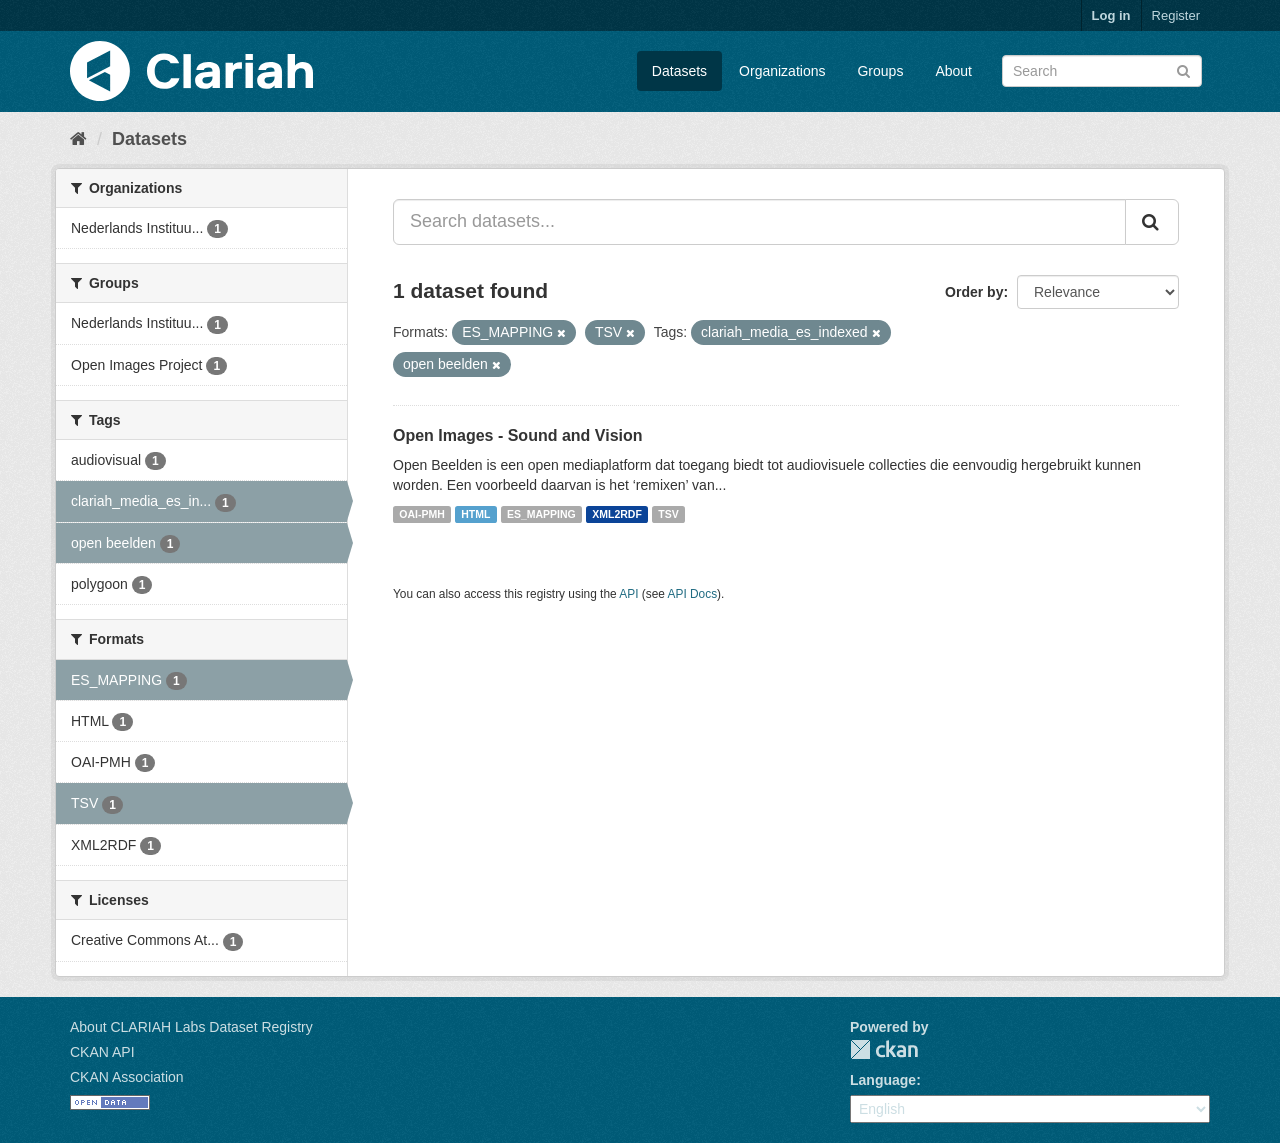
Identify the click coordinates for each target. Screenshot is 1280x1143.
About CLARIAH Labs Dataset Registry (191, 1027)
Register (1176, 15)
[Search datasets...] (759, 222)
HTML (475, 514)
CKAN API (102, 1052)
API (628, 594)
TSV (668, 514)
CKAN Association (127, 1077)
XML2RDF (617, 514)
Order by (974, 292)
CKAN (884, 1049)
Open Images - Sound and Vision (518, 435)
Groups (880, 71)
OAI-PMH (422, 514)
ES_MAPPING (541, 514)
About (953, 71)
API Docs (693, 594)
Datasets (679, 71)
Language (883, 1080)
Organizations (782, 71)
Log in (1111, 15)
